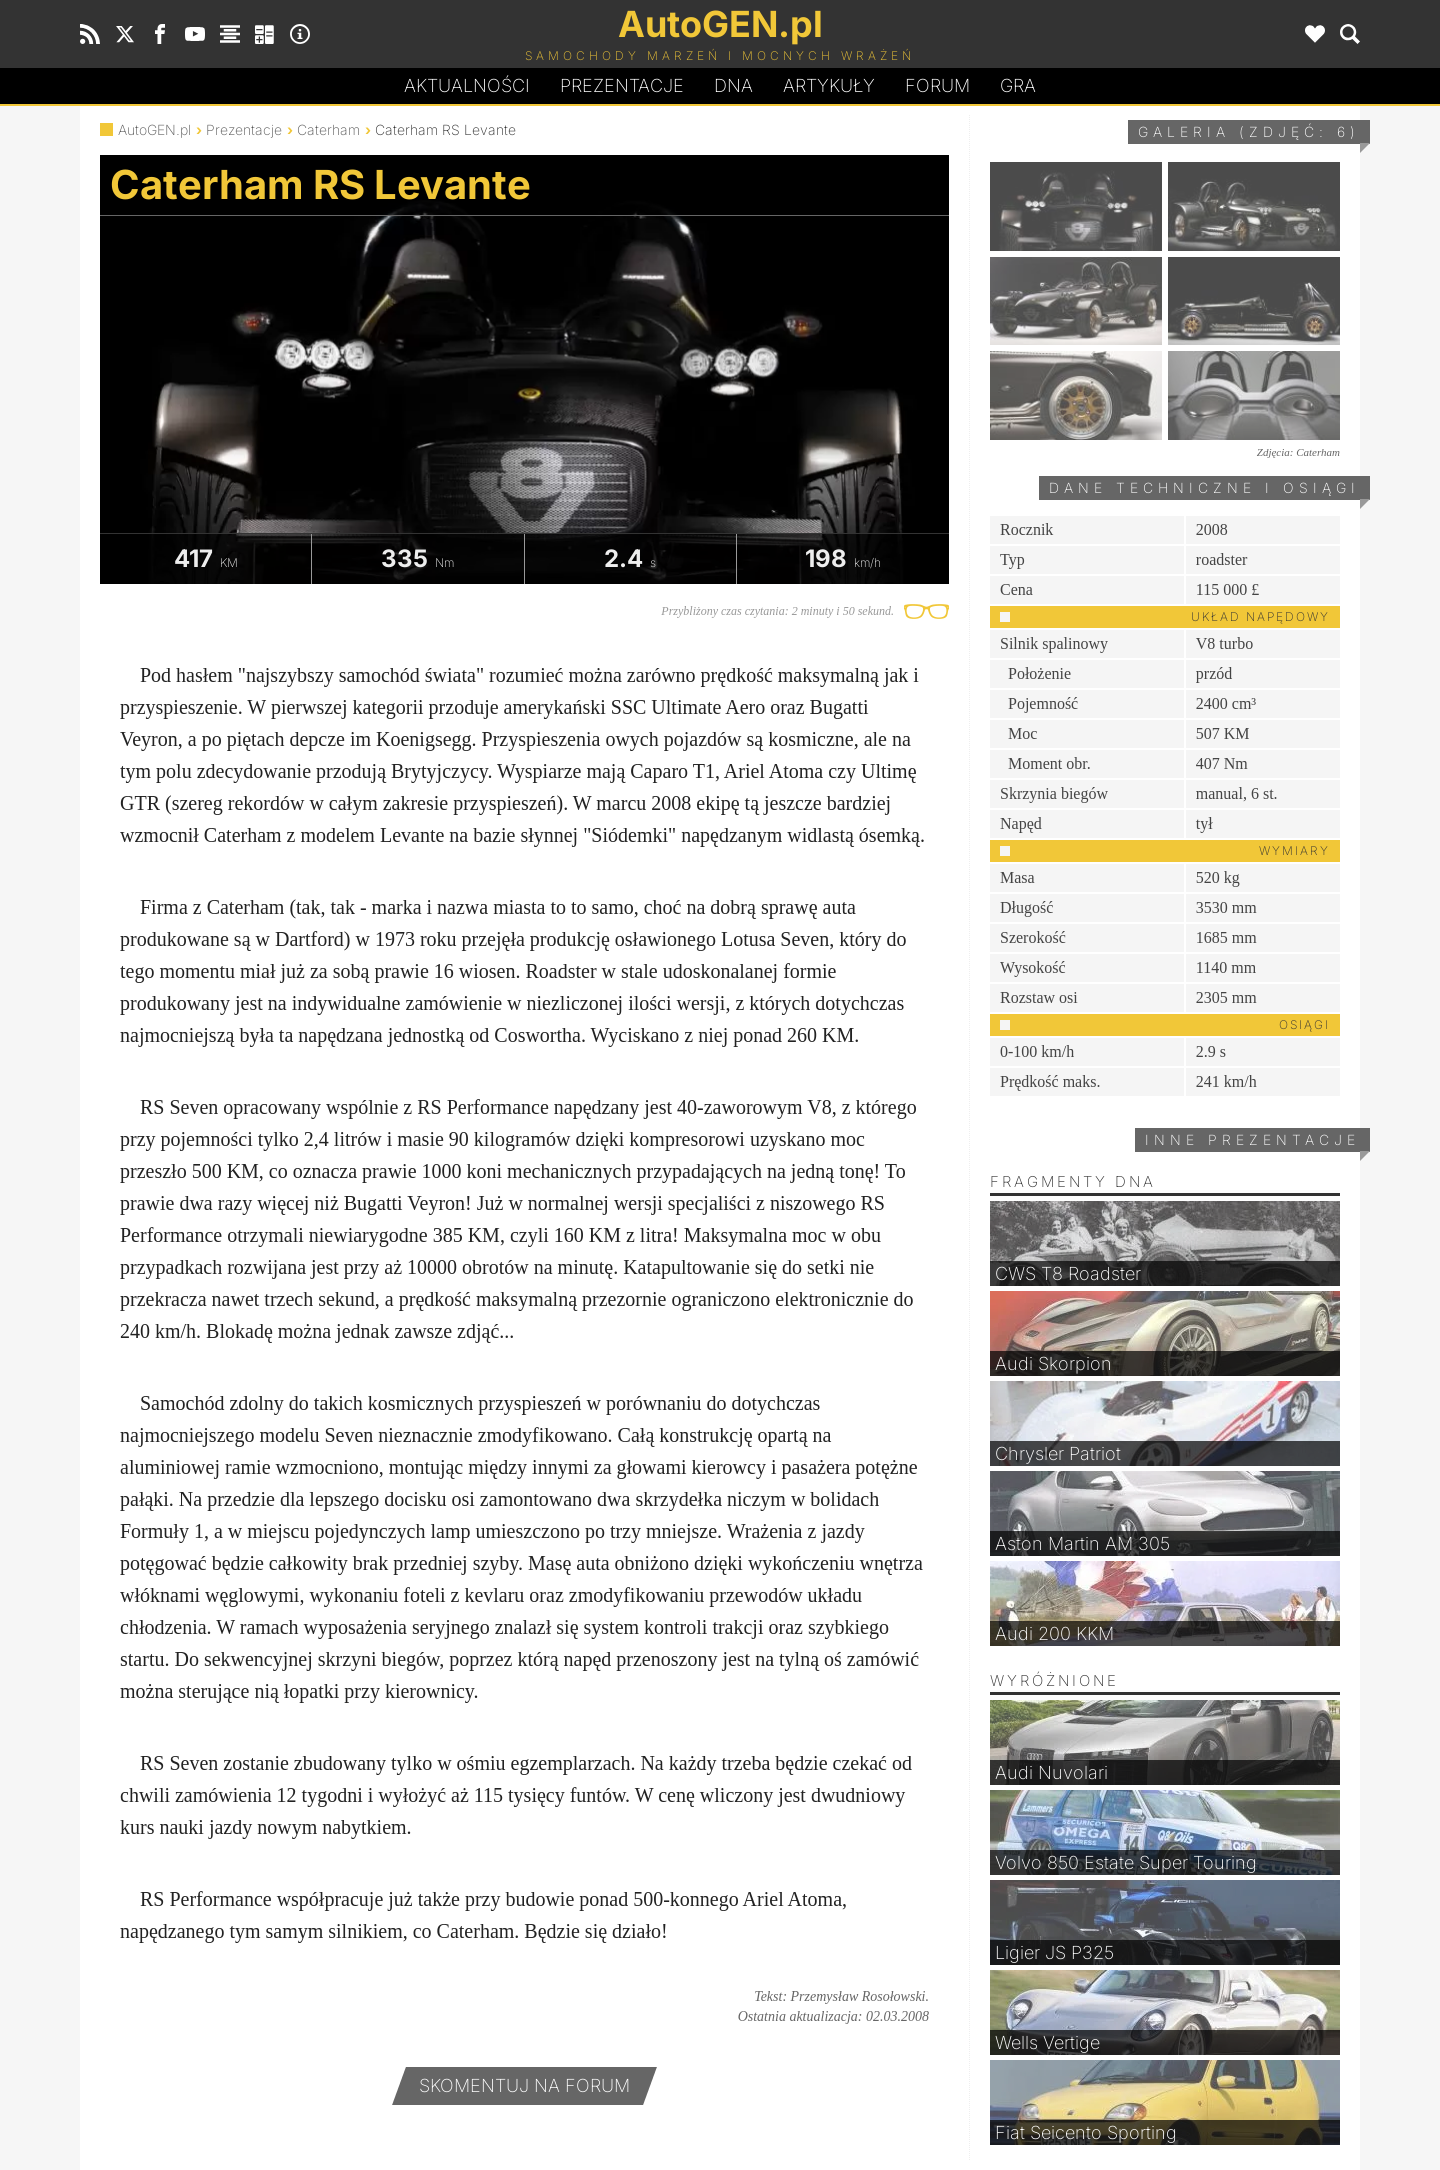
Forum (937, 85)
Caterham (328, 129)
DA (733, 86)
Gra (1018, 85)
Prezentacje (622, 85)
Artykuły (829, 85)
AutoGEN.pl (154, 129)
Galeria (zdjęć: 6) (1249, 131)
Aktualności (467, 85)
